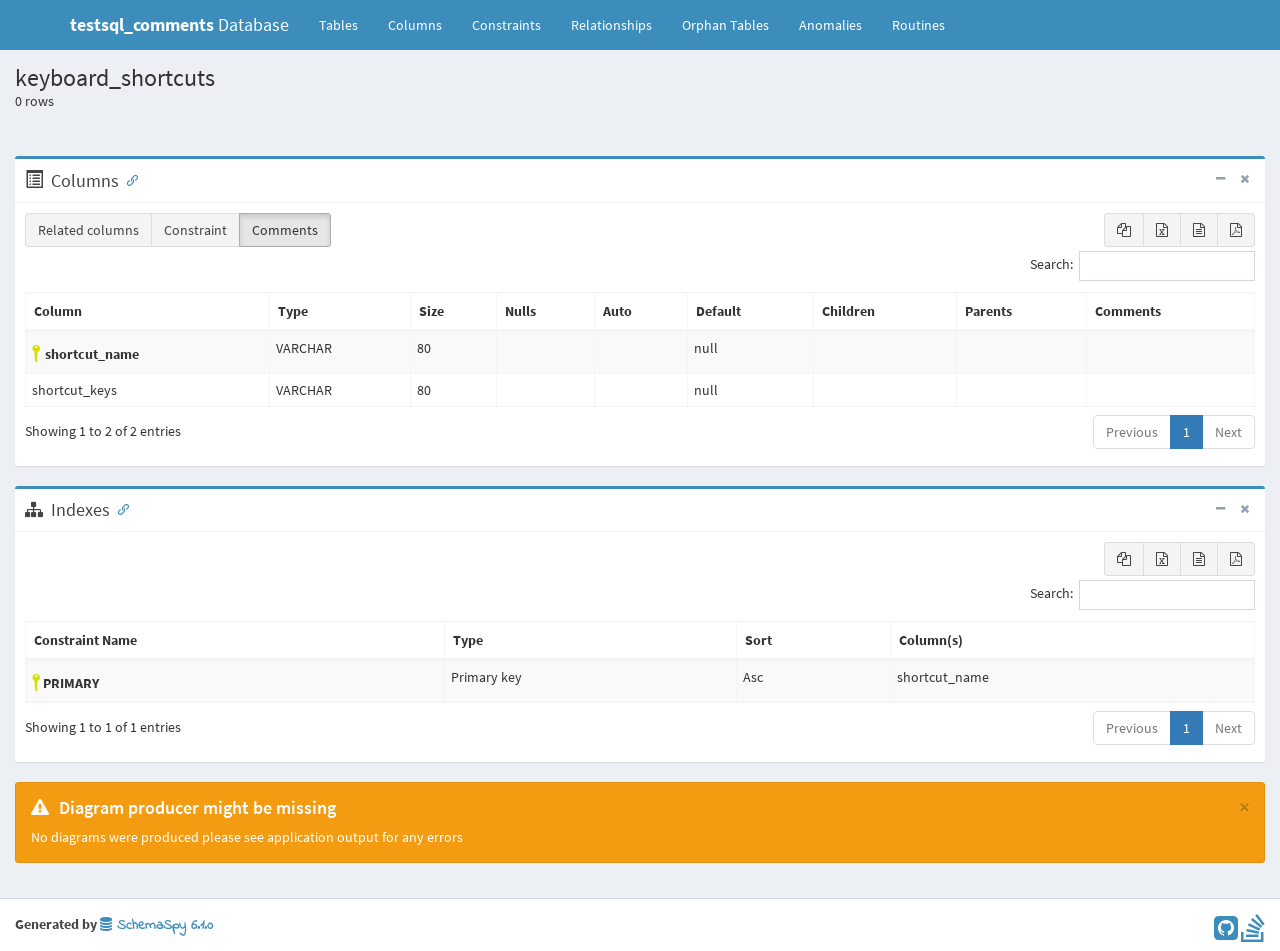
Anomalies (830, 25)
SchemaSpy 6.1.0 (156, 925)
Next (1228, 432)
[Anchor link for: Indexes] (119, 508)
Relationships (611, 25)
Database (179, 24)
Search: (1142, 266)
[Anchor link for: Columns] (128, 179)
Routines (918, 25)
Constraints (506, 25)
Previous (1132, 432)
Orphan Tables (725, 25)
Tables (346, 24)
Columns (415, 25)
